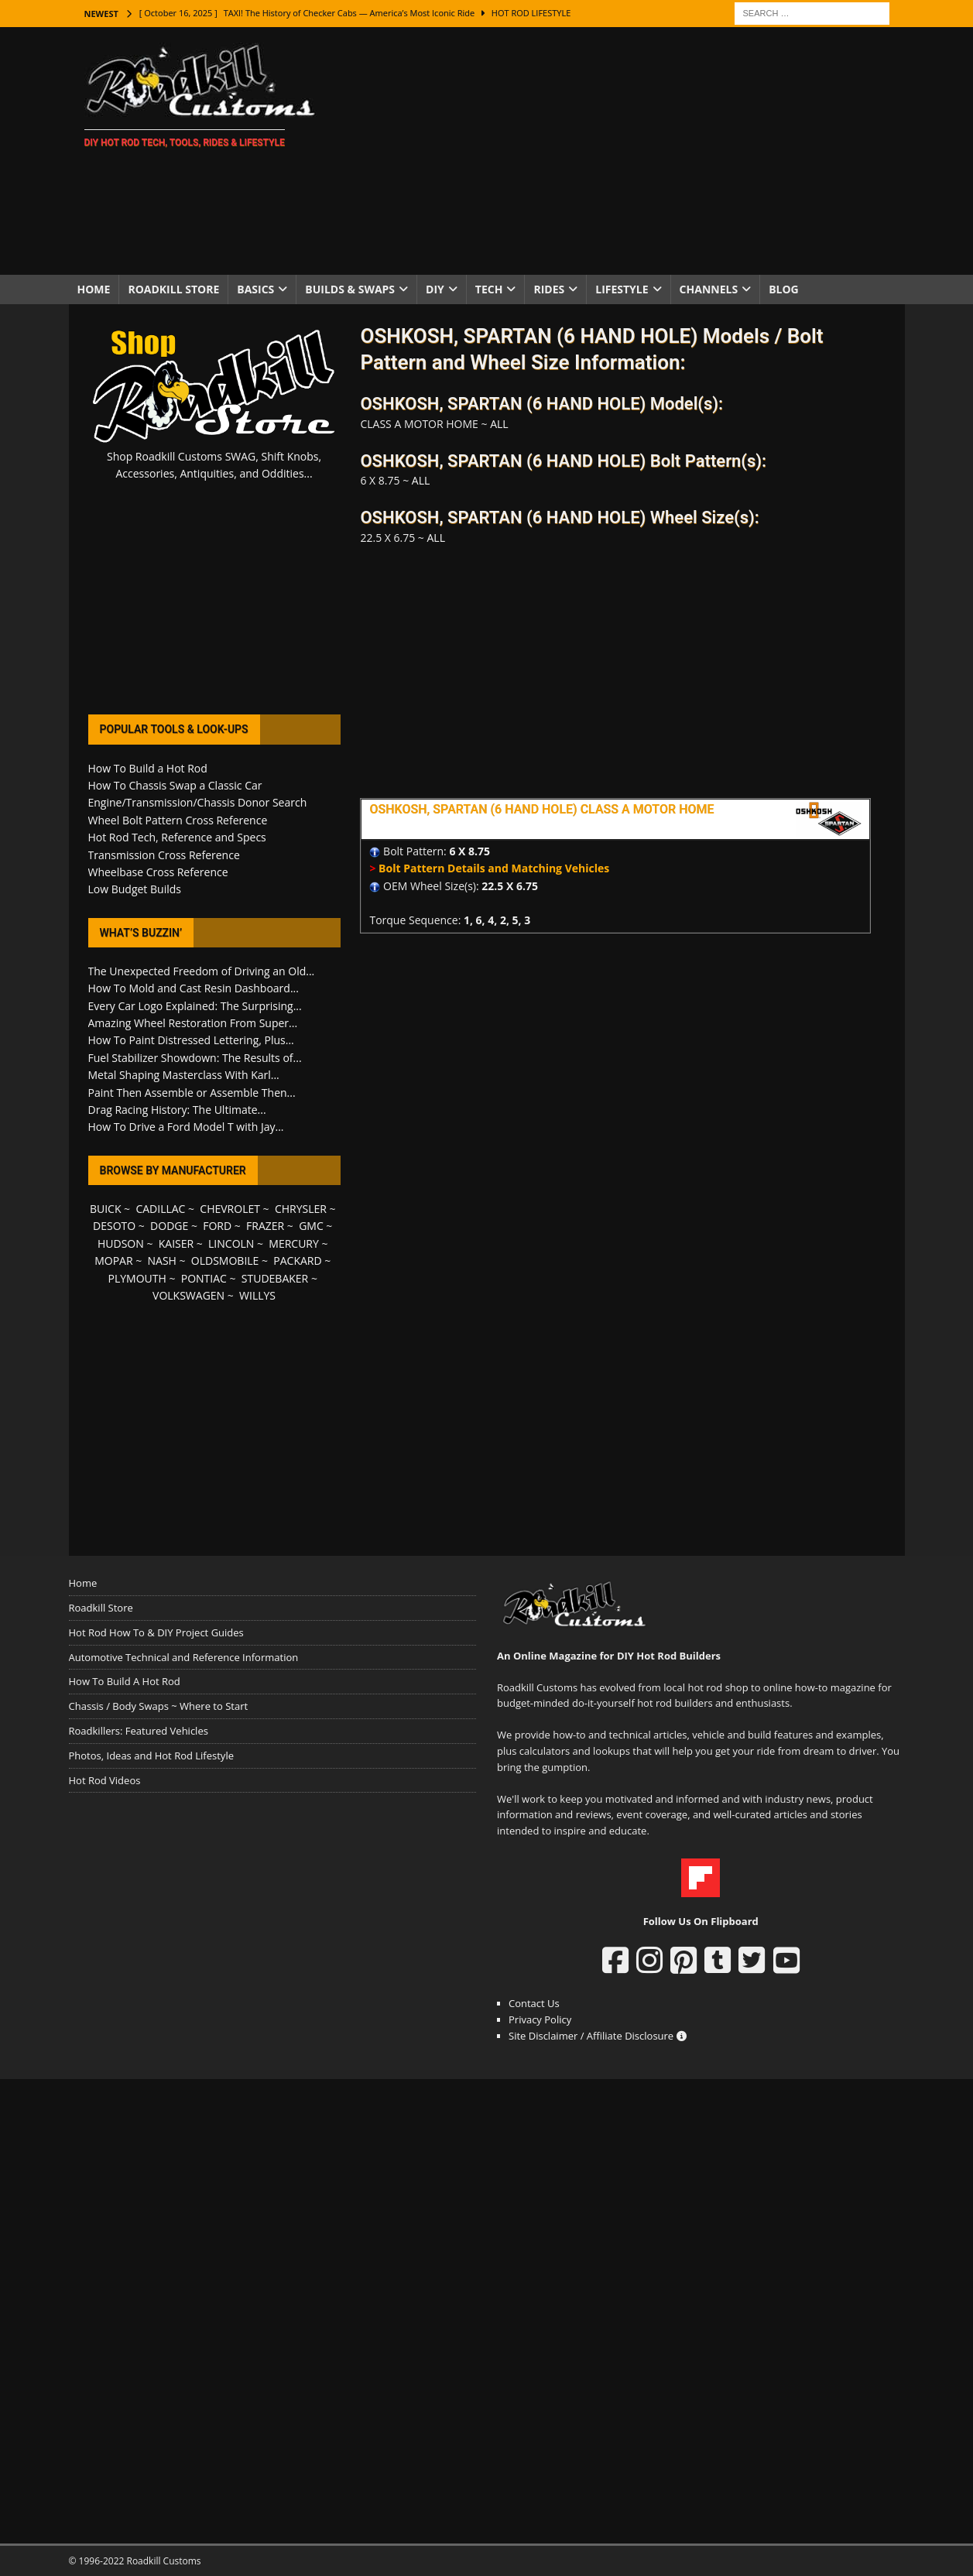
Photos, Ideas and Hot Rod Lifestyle (151, 1755)
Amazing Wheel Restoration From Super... (193, 1023)
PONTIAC (204, 1278)
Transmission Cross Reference (164, 855)
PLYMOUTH (137, 1278)
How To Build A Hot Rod (124, 1681)
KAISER (176, 1243)
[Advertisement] (621, 151)
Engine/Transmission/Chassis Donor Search (197, 802)
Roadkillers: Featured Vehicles (138, 1731)
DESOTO (114, 1225)
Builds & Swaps (350, 289)
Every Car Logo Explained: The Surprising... (195, 1006)
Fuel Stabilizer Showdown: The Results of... (195, 1057)
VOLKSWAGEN (188, 1295)
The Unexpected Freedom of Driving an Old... (201, 971)
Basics (255, 289)
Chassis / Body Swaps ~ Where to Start (158, 1706)
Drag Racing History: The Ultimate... (177, 1109)
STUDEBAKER (275, 1278)
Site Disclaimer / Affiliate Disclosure (598, 2036)
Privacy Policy (540, 2019)
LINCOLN (231, 1243)
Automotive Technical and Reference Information (184, 1657)
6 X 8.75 (469, 851)
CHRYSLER (301, 1208)
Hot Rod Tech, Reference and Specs (177, 837)
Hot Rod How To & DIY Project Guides (156, 1632)
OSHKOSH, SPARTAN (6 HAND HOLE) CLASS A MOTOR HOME (541, 809)
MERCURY (294, 1243)
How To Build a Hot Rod (147, 768)
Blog (784, 289)
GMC (311, 1225)
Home (94, 289)
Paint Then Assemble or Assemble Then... (192, 1092)
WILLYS (257, 1295)
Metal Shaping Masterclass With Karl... (183, 1074)
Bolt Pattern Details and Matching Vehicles (494, 868)
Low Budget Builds (134, 889)
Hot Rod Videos (105, 1780)
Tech (489, 289)
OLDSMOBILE (225, 1260)
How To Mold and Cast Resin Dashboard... (193, 988)
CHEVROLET (230, 1208)
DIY (435, 289)
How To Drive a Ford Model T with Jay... (186, 1126)
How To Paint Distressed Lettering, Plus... (191, 1040)
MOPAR (113, 1260)
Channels (709, 289)
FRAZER (265, 1225)
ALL (499, 423)
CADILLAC (160, 1208)
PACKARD (297, 1260)
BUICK (106, 1208)
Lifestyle (621, 289)
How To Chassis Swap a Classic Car (175, 785)
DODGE (169, 1225)
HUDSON (121, 1243)
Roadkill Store (173, 289)
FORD (217, 1225)
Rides (548, 289)
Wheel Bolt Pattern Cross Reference (178, 820)
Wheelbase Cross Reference (158, 872)
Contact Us (534, 2003)
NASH (162, 1260)
